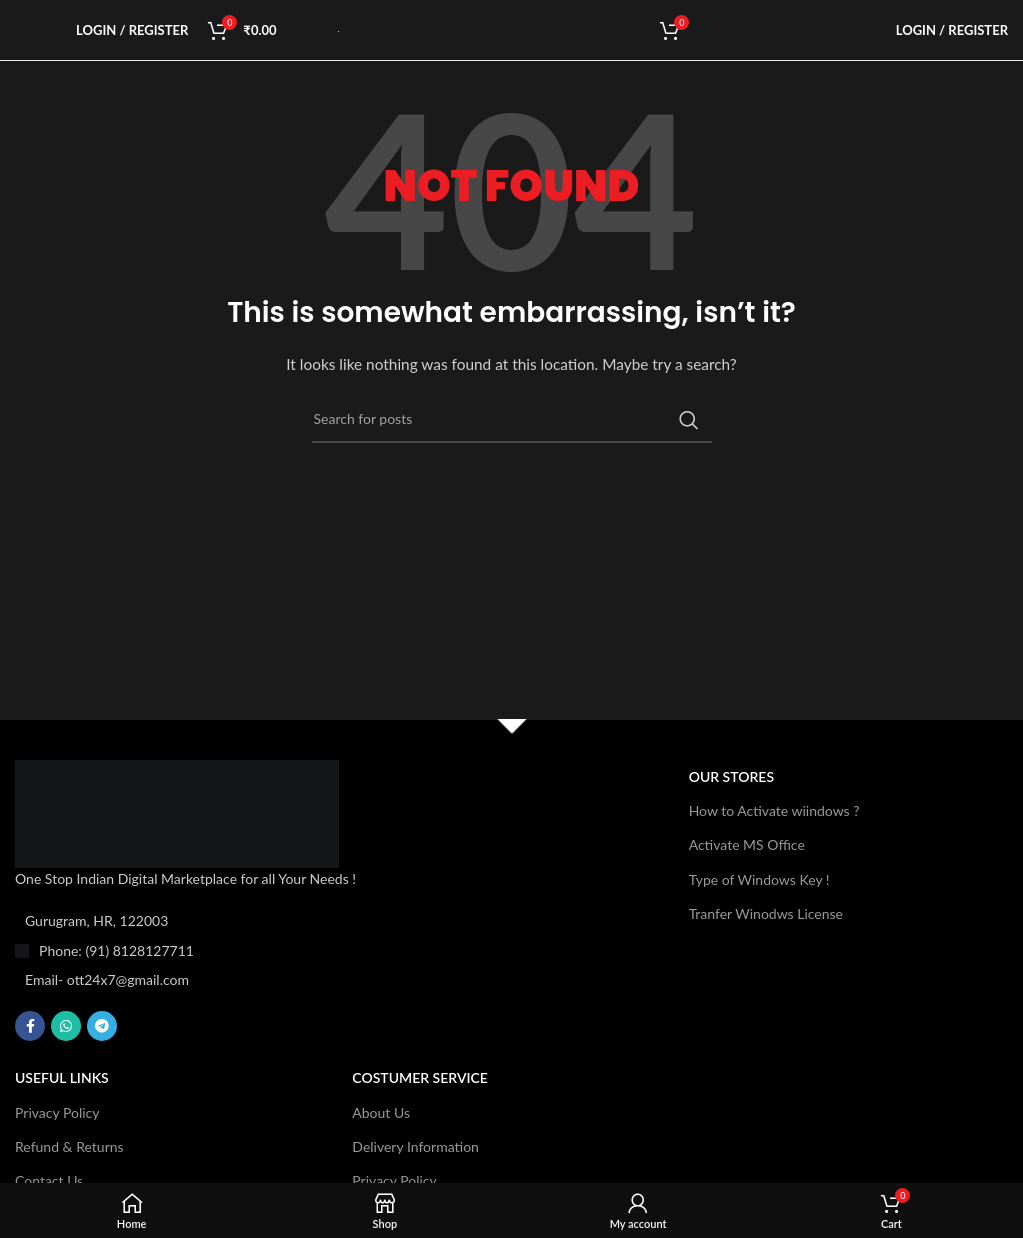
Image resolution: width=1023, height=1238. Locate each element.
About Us (381, 1112)
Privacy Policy (57, 1112)
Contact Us (49, 1180)
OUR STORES (731, 776)
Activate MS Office (747, 844)
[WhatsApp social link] (66, 1026)
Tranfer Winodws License (766, 913)
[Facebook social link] (30, 1026)
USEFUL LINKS (62, 1077)
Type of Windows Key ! (759, 879)
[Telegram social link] (102, 1026)
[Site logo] (338, 29)
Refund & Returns (69, 1146)
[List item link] (220, 951)
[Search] (512, 420)
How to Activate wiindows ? (774, 810)
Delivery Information (415, 1146)
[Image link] (177, 811)
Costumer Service (420, 1077)
